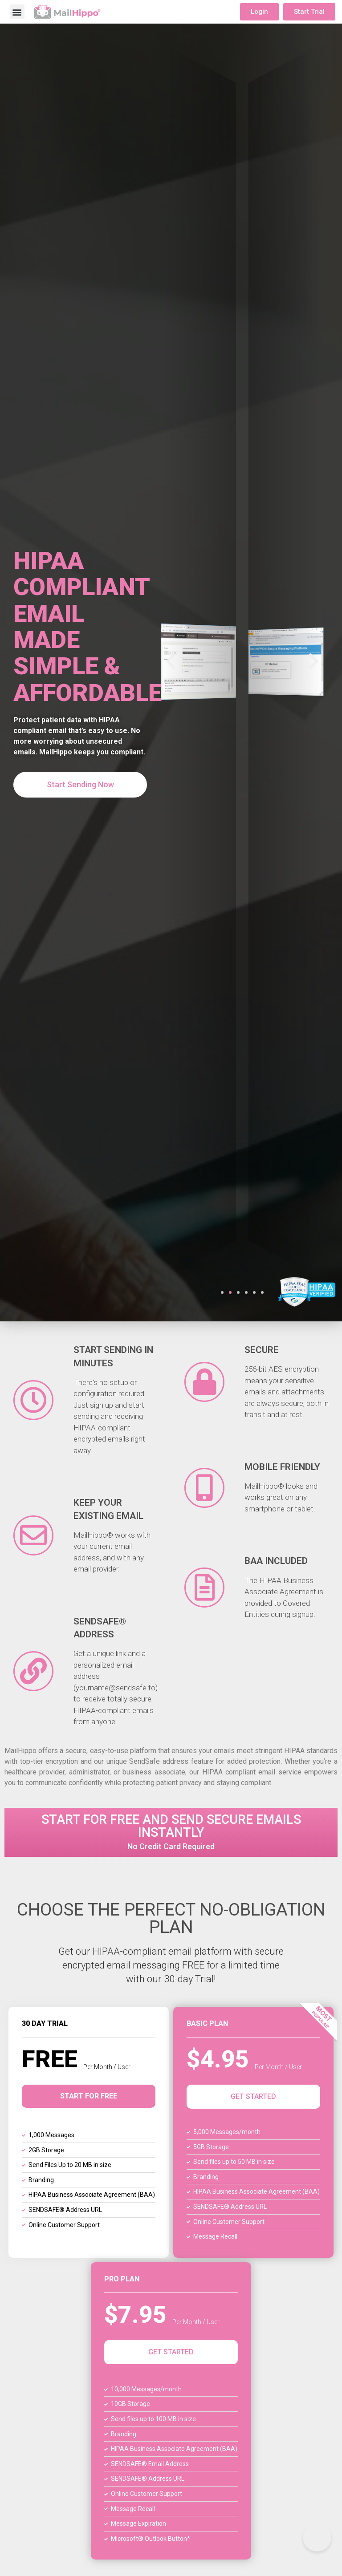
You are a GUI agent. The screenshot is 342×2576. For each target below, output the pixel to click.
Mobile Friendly (282, 1467)
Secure (261, 1350)
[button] (17, 11)
